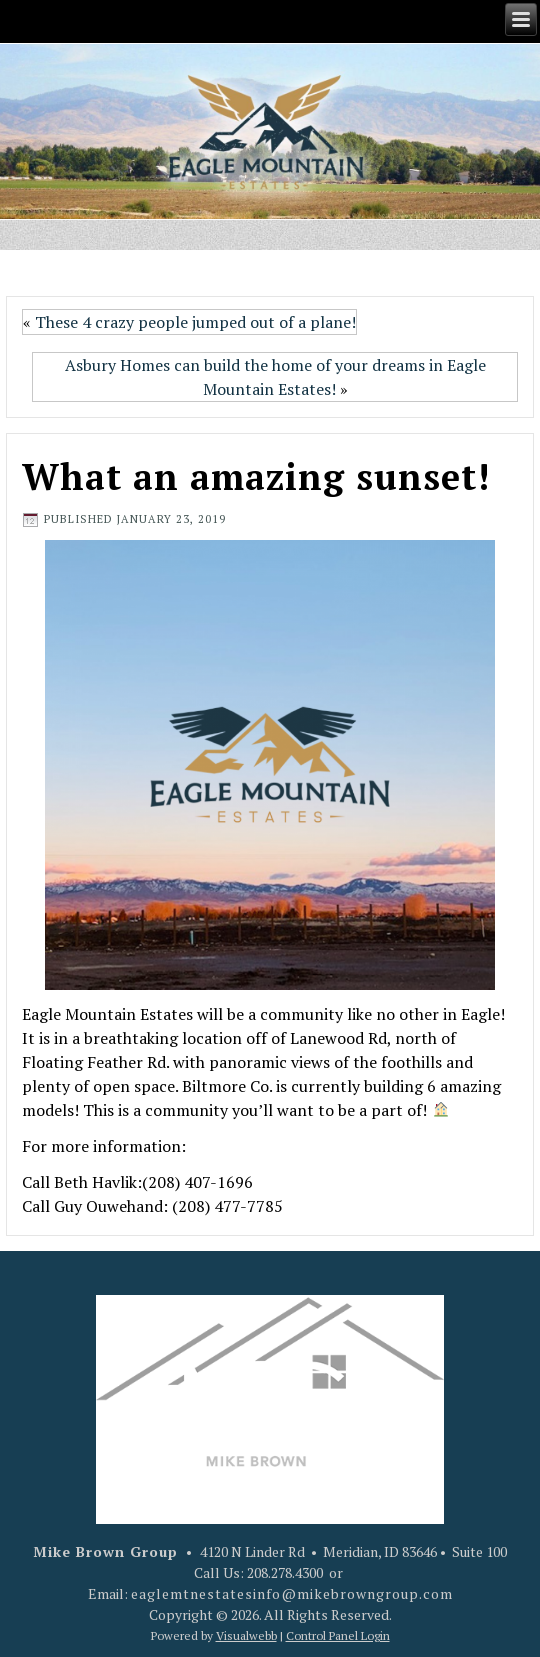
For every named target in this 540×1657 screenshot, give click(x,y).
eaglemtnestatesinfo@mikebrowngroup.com (292, 1593)
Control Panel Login (338, 1635)
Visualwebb (246, 1635)
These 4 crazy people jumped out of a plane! (195, 322)
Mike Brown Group (105, 1551)
